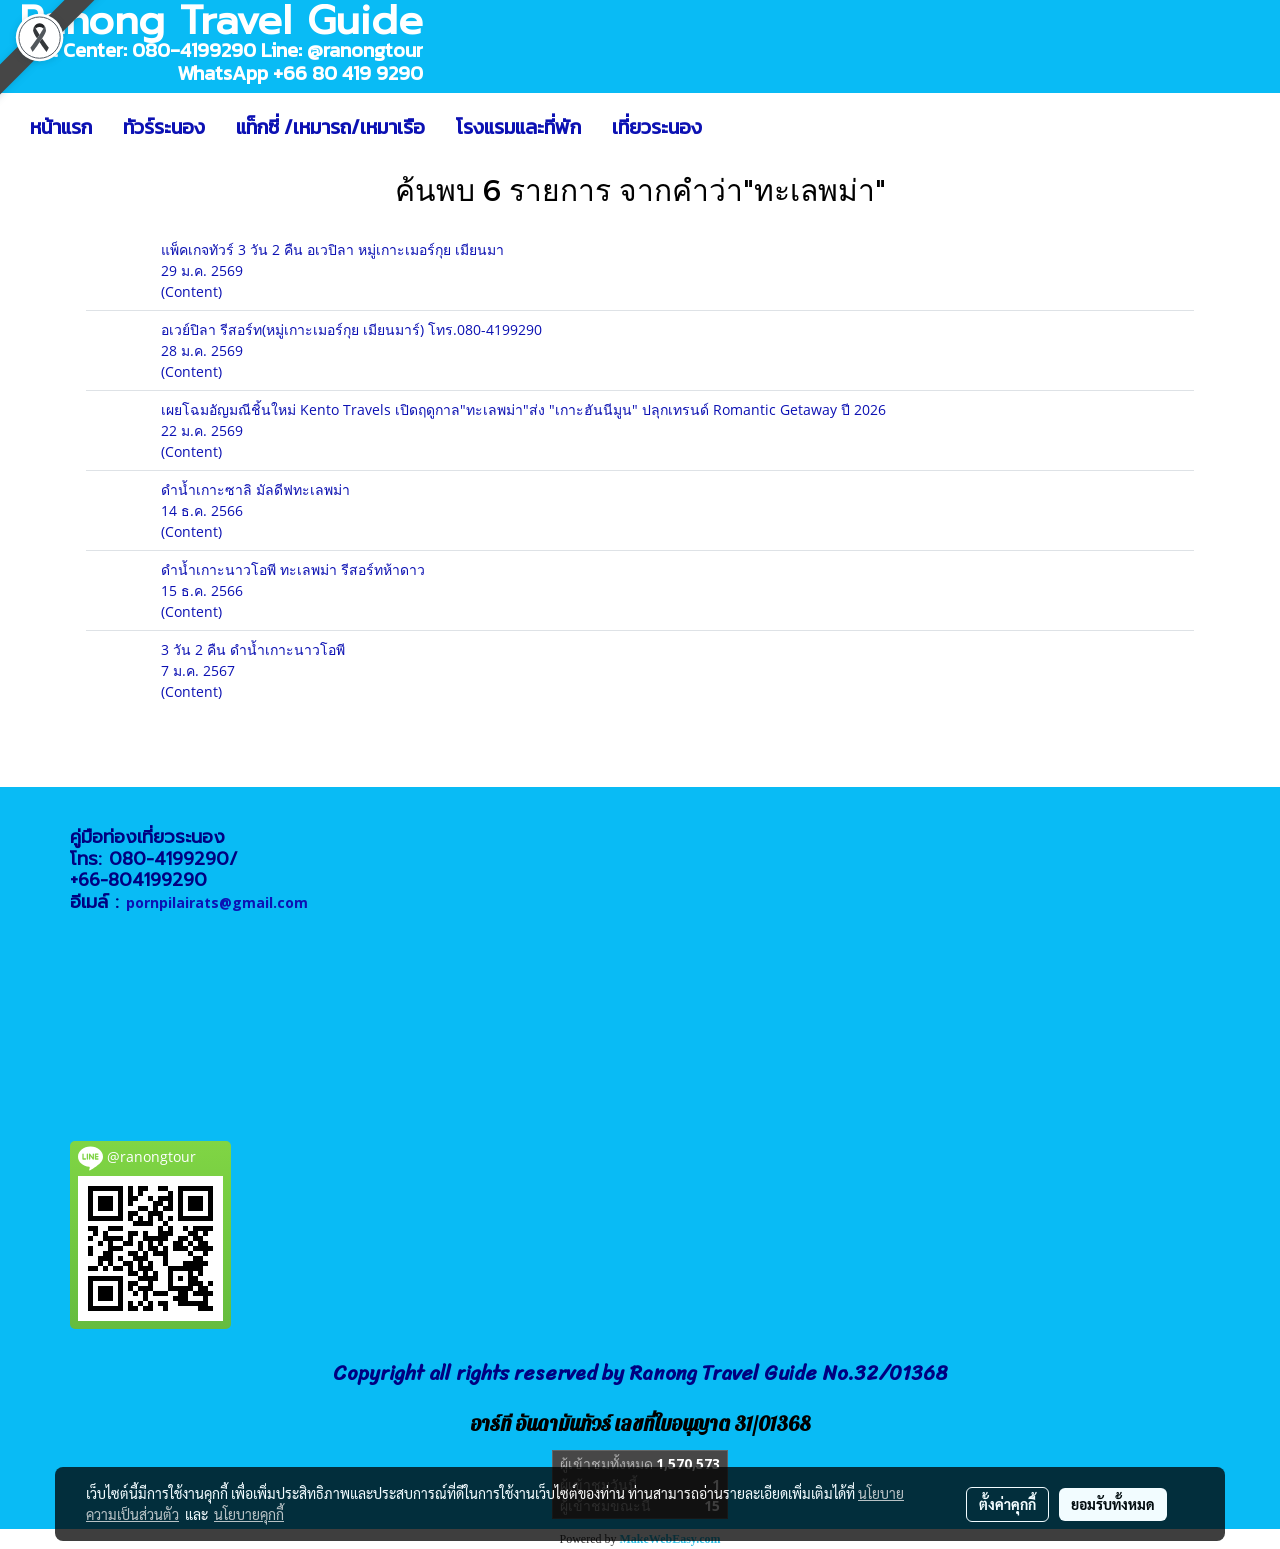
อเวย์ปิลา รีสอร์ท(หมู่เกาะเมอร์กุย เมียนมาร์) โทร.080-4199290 (351, 329)
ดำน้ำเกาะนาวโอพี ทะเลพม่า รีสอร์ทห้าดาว (293, 569)
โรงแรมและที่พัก (518, 127)
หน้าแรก (61, 127)
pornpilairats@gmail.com (217, 902)
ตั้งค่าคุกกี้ (1007, 1504)
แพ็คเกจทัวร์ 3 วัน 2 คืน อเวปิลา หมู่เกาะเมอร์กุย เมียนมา (332, 249)
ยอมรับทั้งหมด (1113, 1504)
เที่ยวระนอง (657, 127)
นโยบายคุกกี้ (249, 1514)
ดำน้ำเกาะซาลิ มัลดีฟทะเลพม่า (255, 489)
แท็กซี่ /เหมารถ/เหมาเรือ (330, 127)
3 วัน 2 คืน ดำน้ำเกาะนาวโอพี (253, 649)
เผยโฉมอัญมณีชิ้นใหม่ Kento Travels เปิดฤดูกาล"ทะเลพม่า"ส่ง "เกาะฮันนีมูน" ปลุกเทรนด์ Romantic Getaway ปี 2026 (523, 409)
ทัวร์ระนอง (164, 127)
